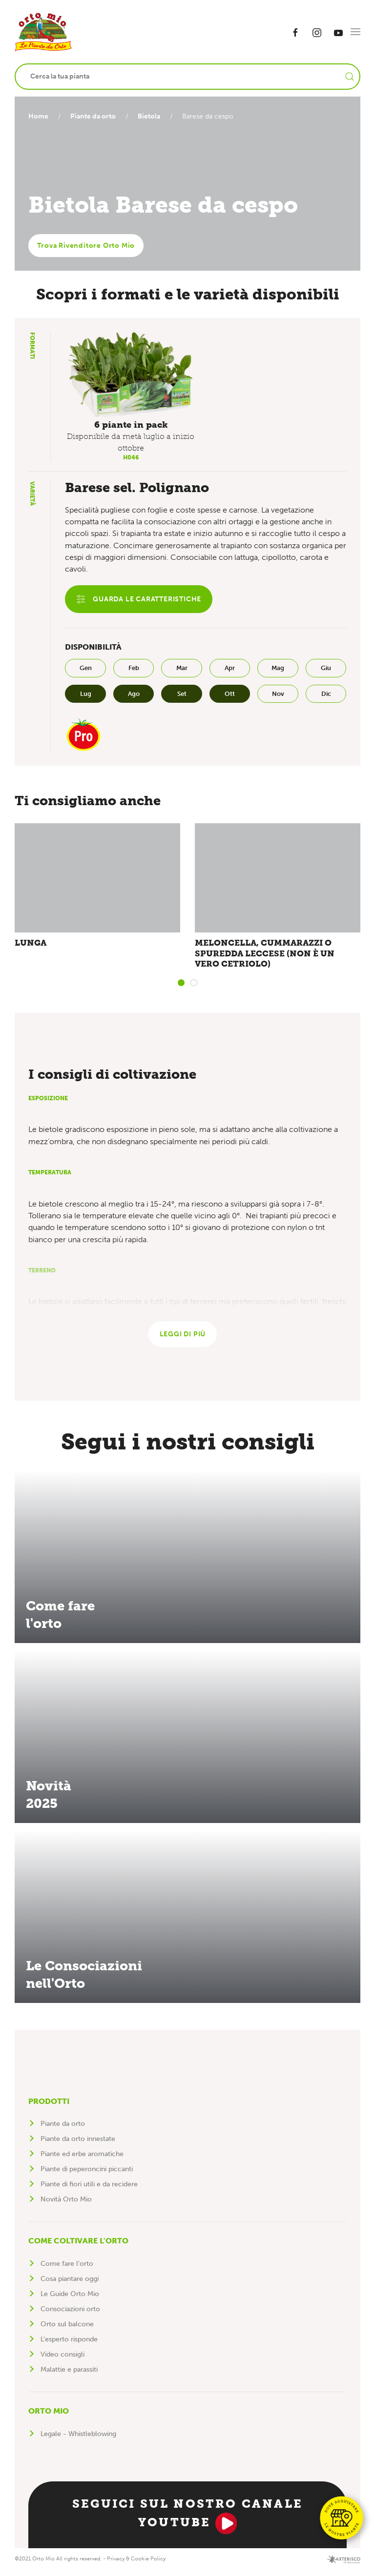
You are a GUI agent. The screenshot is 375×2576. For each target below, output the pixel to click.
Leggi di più (183, 1340)
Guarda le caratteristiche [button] (138, 599)
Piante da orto (95, 116)
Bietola (153, 116)
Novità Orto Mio (66, 2205)
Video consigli (62, 2360)
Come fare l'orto (67, 2269)
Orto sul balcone (67, 2330)
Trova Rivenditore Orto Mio (86, 245)
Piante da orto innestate (78, 2144)
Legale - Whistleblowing (78, 2440)
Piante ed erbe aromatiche (82, 2160)
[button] (355, 31)
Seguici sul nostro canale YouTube (187, 2521)
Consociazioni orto (70, 2315)
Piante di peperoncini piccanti (87, 2175)
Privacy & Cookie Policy (136, 2564)
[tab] (181, 985)
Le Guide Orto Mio (70, 2300)
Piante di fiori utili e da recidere (89, 2190)
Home (38, 116)
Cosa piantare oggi (70, 2284)
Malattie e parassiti (69, 2375)
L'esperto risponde (69, 2345)
